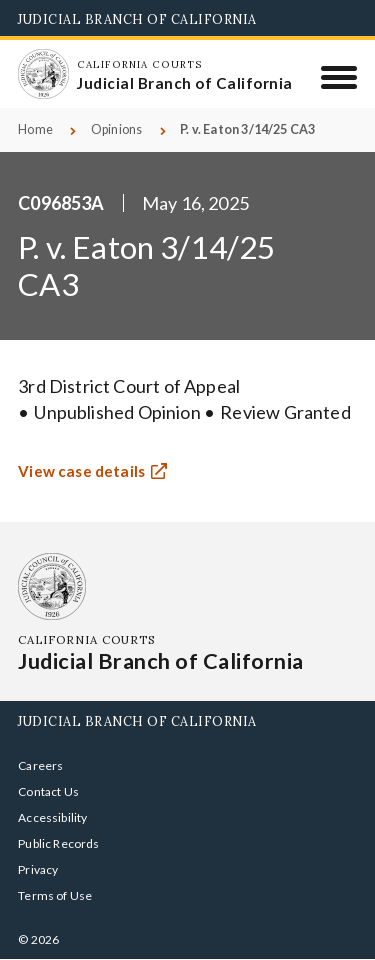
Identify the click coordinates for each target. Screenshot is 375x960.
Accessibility (52, 817)
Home (35, 129)
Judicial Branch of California (137, 19)
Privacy (38, 869)
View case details (81, 473)
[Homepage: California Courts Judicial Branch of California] (43, 74)
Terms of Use (55, 895)
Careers (40, 765)
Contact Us (48, 791)
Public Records (59, 843)
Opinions (116, 129)
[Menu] (339, 77)
